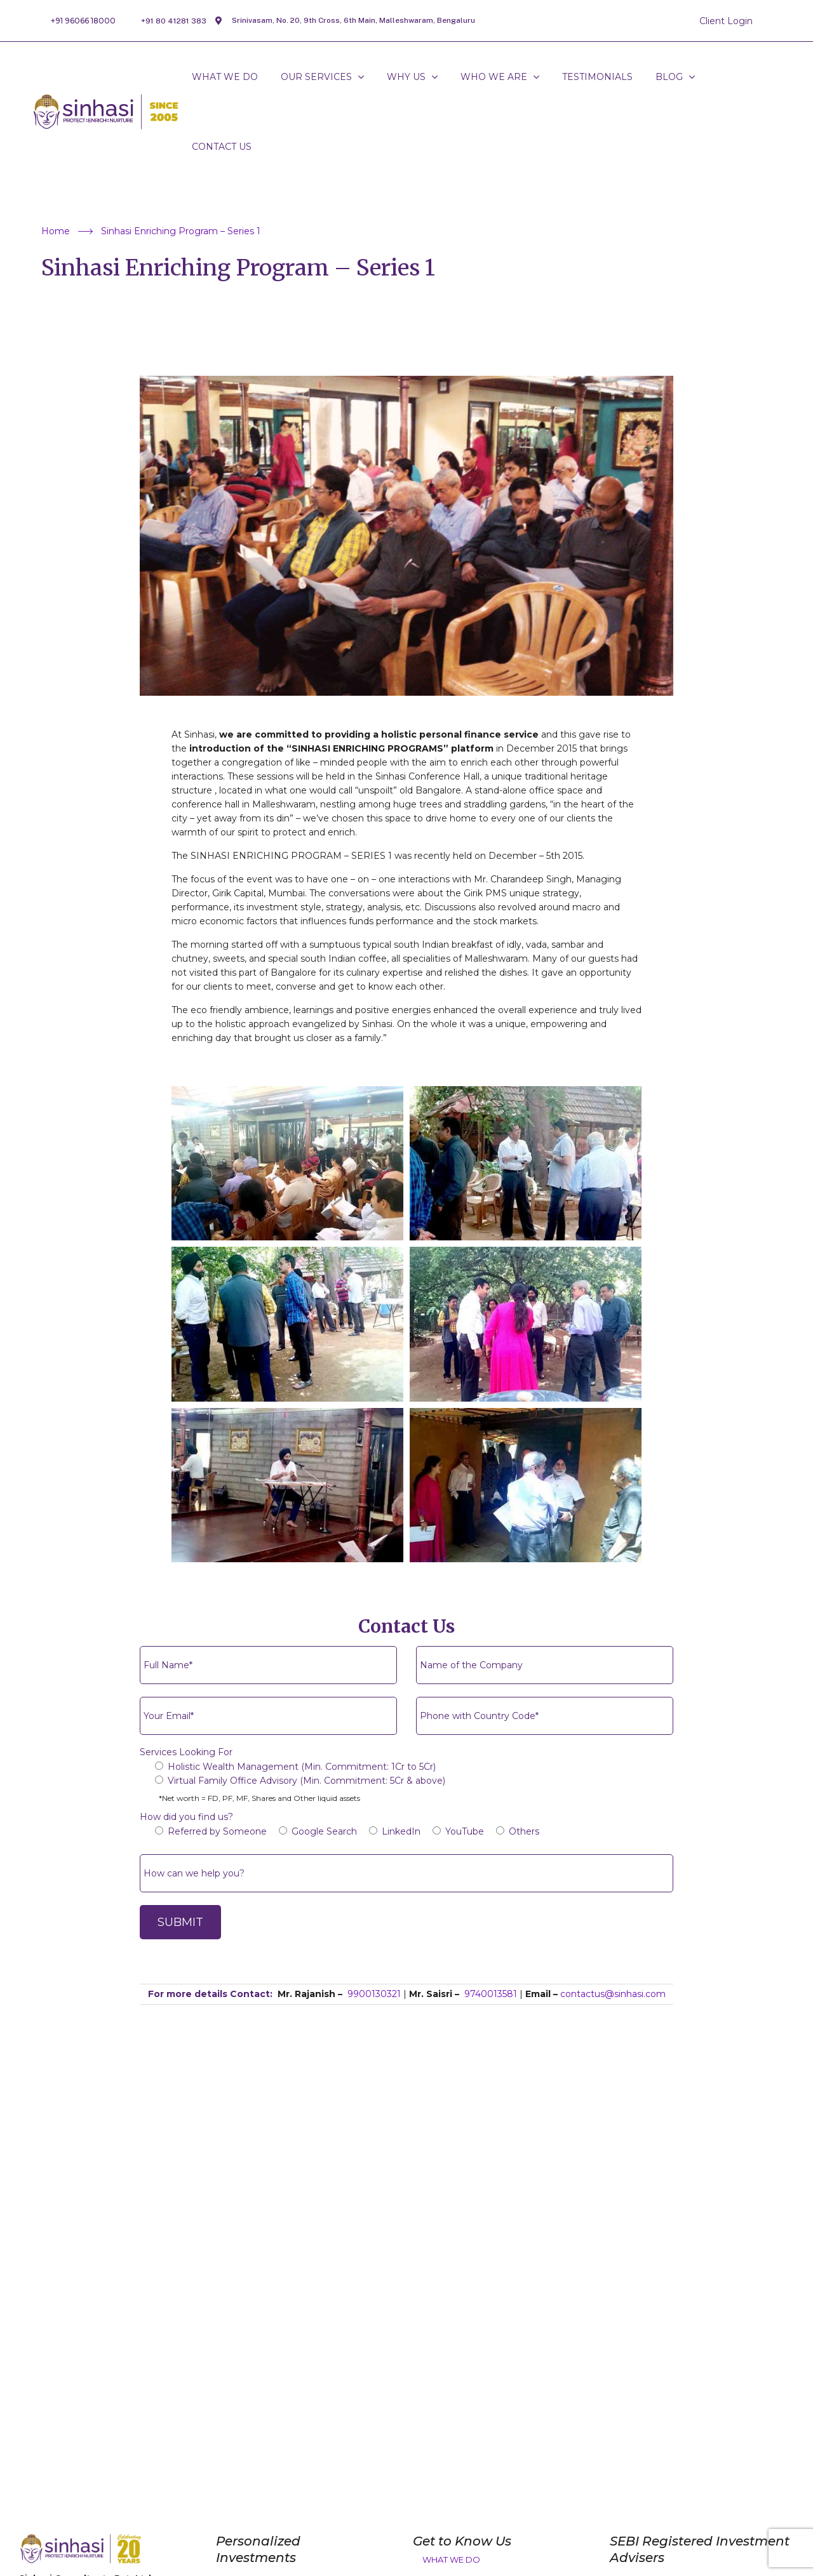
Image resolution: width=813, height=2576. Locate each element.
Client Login (726, 21)
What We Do (451, 2559)
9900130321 (374, 1994)
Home (67, 231)
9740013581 (490, 1994)
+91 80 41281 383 (173, 21)
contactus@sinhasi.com (613, 1994)
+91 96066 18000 (83, 20)
